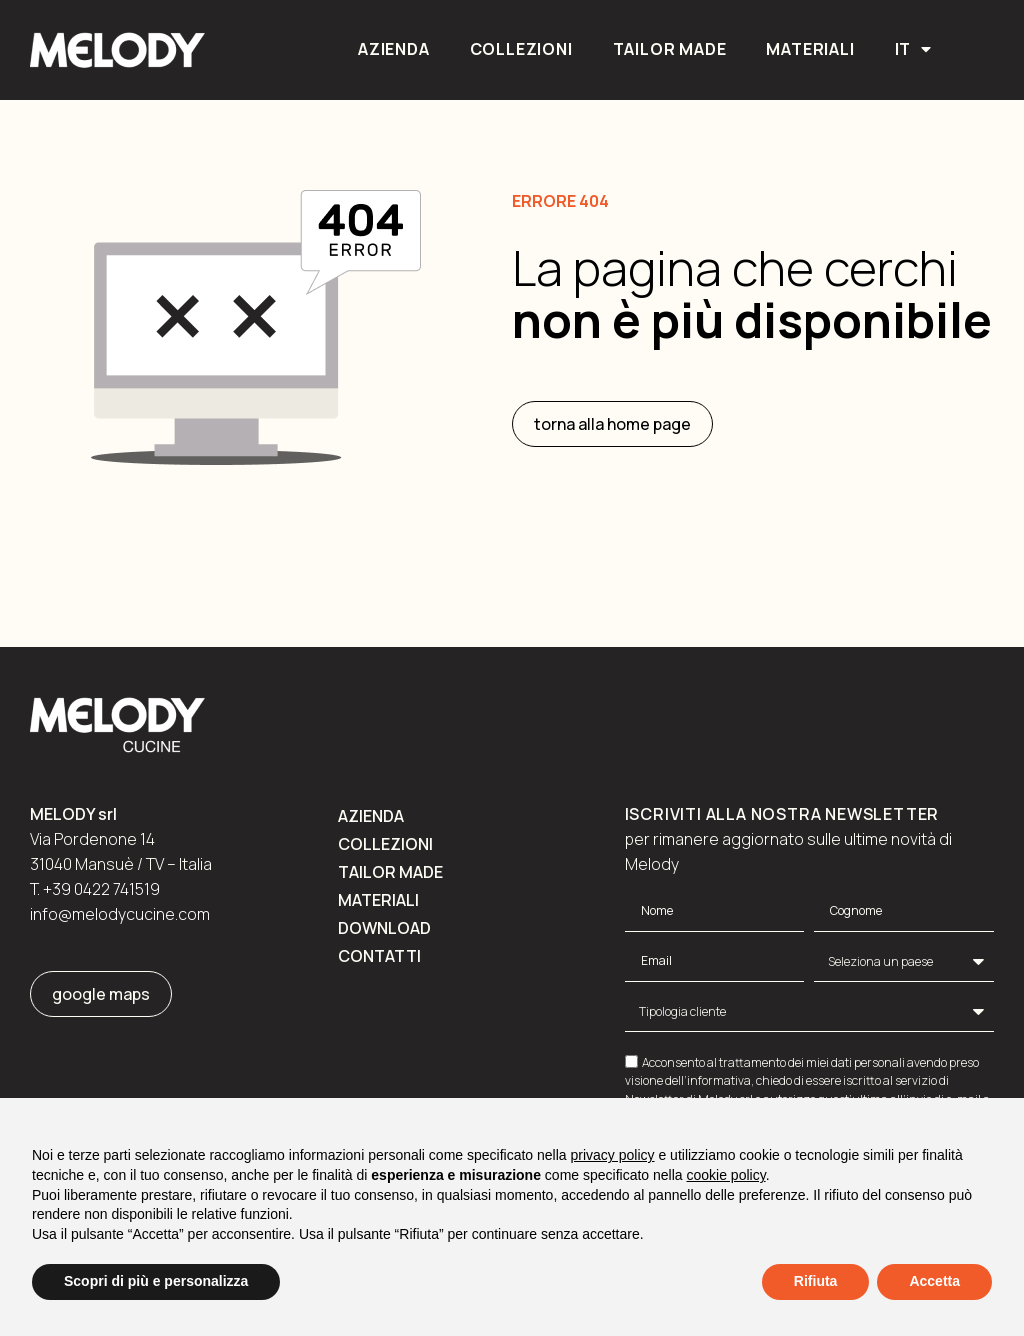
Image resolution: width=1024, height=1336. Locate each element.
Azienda (394, 49)
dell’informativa (708, 1080)
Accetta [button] (934, 1281)
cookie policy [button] (726, 1175)
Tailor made (670, 49)
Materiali (810, 49)
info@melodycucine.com (120, 914)
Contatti (379, 956)
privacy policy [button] (613, 1155)
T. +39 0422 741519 (95, 889)
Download (384, 928)
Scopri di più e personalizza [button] (156, 1281)
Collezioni (521, 49)
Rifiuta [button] (816, 1281)
